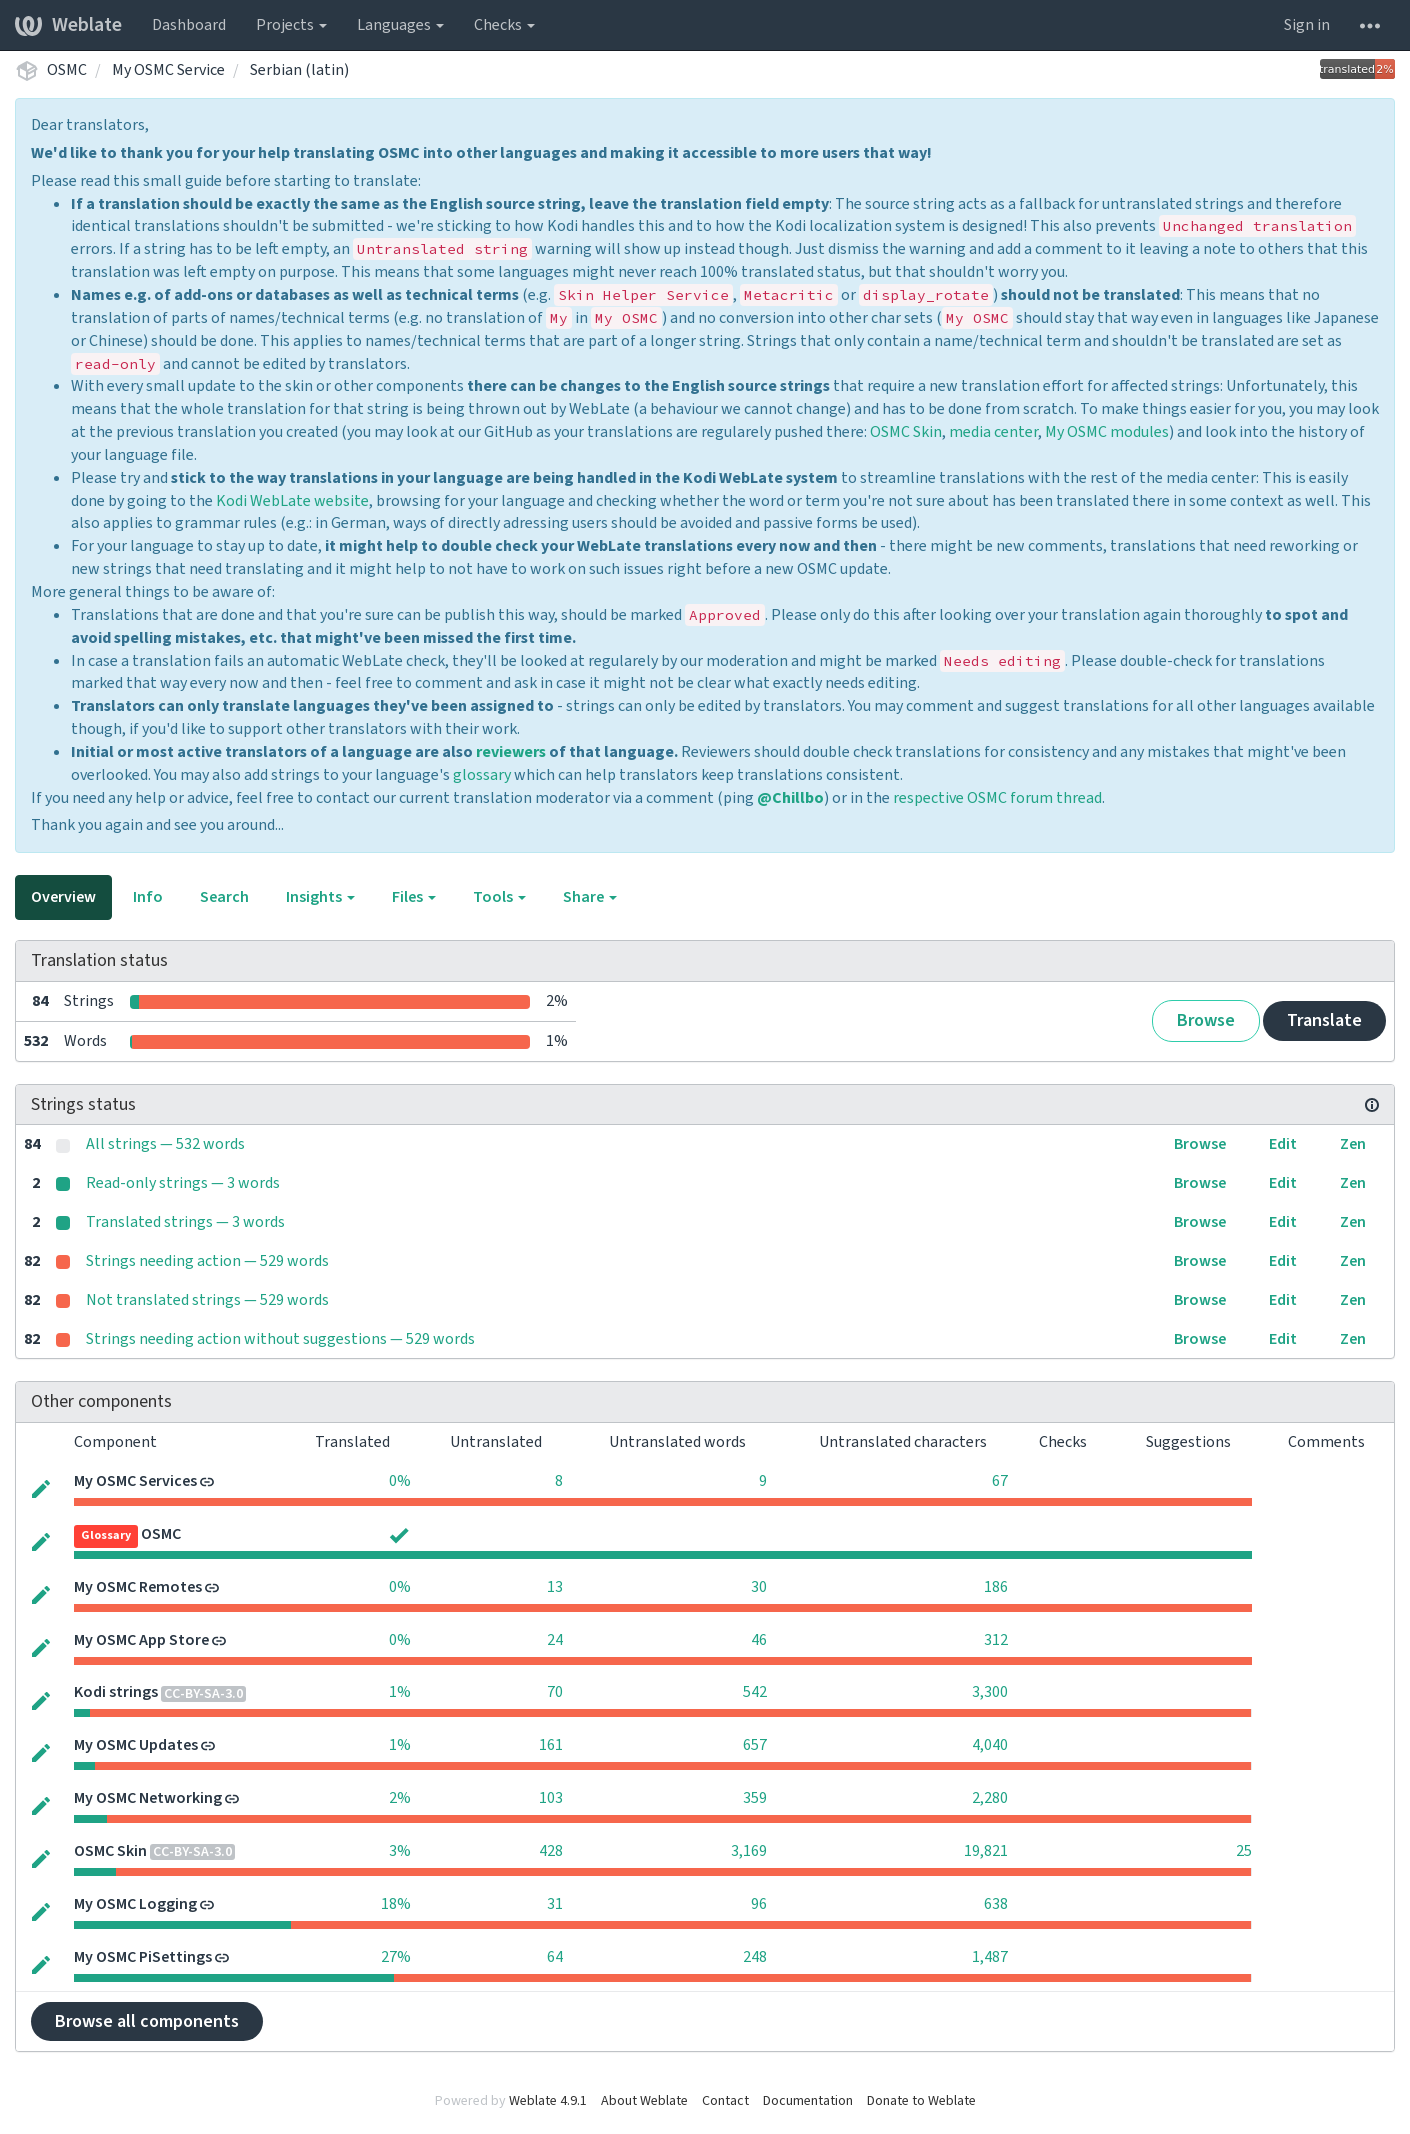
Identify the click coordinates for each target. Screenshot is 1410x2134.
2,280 (990, 1798)
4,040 (990, 1745)
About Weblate (644, 2101)
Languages (400, 25)
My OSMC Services (135, 1481)
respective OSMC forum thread (997, 798)
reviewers (511, 752)
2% (400, 1798)
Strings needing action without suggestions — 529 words (280, 1339)
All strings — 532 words (165, 1144)
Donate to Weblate (921, 2101)
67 (1000, 1481)
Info (148, 897)
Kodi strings (116, 1692)
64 (555, 1957)
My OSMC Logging (135, 1904)
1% (400, 1692)
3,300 (990, 1692)
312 (996, 1640)
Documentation (808, 2101)
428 (551, 1851)
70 (555, 1692)
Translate (1324, 1020)
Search (224, 897)
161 (551, 1745)
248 (755, 1957)
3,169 (749, 1851)
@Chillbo (790, 798)
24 (555, 1640)
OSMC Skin (906, 432)
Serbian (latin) (299, 70)
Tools (499, 897)
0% (400, 1481)
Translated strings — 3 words (185, 1222)
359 (755, 1798)
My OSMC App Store (141, 1640)
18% (396, 1904)
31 (555, 1904)
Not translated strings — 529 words (207, 1300)
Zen (1353, 1144)
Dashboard (189, 25)
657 (755, 1745)
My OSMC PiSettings (143, 1957)
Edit (1283, 1144)
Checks (504, 25)
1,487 (990, 1957)
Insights (320, 897)
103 (551, 1798)
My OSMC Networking (148, 1798)
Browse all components (147, 2021)
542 (755, 1692)
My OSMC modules (1107, 432)
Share (590, 897)
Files (414, 897)
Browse (1206, 1020)
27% (396, 1957)
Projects (291, 25)
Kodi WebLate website (292, 501)
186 (996, 1587)
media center (993, 432)
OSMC (67, 70)
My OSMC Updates (136, 1745)
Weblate (68, 25)
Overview (63, 897)
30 (759, 1587)
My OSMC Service (168, 70)
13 (555, 1587)
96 (759, 1904)
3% (400, 1851)
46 (759, 1640)
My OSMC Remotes (138, 1587)
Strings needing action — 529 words (207, 1261)
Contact (725, 2101)
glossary (482, 775)
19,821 (986, 1851)
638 (996, 1904)
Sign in (1307, 25)
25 (1244, 1851)
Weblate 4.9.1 (548, 2101)
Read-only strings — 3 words (183, 1183)
